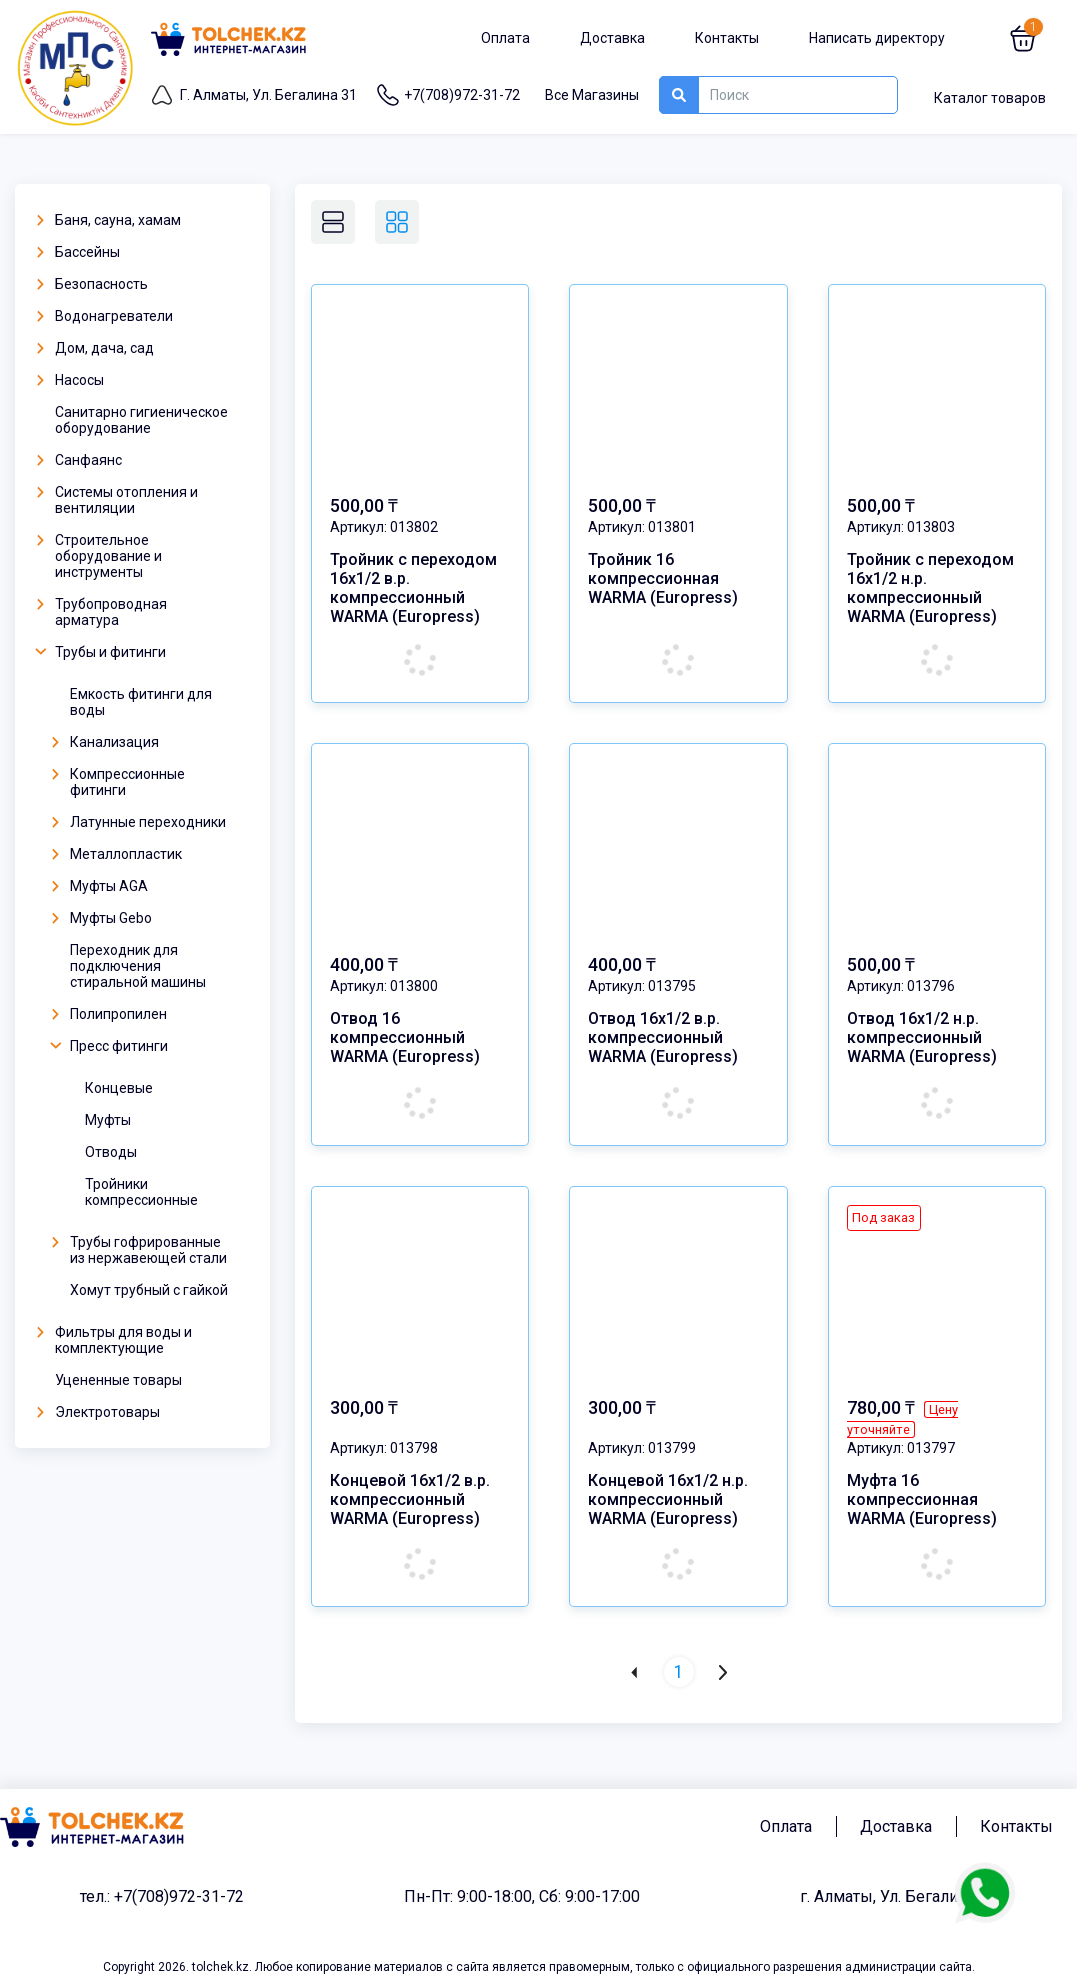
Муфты (108, 1120)
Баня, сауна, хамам (108, 220)
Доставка (612, 38)
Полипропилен (108, 1014)
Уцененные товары (118, 1380)
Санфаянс (78, 460)
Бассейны (77, 252)
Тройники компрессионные (141, 1192)
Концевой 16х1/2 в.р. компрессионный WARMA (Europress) (410, 1477)
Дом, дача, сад (94, 348)
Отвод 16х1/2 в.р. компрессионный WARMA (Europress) (663, 1028)
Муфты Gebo (101, 918)
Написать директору (877, 38)
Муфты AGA (99, 886)
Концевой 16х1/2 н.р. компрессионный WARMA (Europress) (668, 1477)
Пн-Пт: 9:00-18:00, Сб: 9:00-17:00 (522, 1862)
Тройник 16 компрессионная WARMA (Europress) (663, 578)
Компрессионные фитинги (117, 782)
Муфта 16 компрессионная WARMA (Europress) (922, 1477)
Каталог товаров (990, 98)
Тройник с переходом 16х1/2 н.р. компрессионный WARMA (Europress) (930, 588)
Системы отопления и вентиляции (116, 500)
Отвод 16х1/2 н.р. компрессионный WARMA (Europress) (922, 1028)
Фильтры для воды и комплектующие (113, 1340)
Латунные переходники (138, 822)
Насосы (69, 380)
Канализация (104, 742)
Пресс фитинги (109, 1046)
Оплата (505, 38)
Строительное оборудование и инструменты (98, 556)
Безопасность (91, 284)
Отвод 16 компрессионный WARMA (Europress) (405, 1028)
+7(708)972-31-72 (462, 95)
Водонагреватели (104, 316)
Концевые (119, 1088)
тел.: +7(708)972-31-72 (162, 1862)
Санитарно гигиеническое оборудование (141, 420)
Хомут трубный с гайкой (149, 1290)
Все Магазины (592, 95)
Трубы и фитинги (100, 652)
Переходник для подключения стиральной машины (138, 966)
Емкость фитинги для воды (141, 702)
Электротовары (97, 1412)
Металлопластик (116, 854)
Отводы (111, 1152)
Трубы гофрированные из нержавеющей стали (138, 1250)
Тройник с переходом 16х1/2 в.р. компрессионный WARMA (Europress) (413, 588)
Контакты (727, 38)
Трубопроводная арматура (101, 612)
